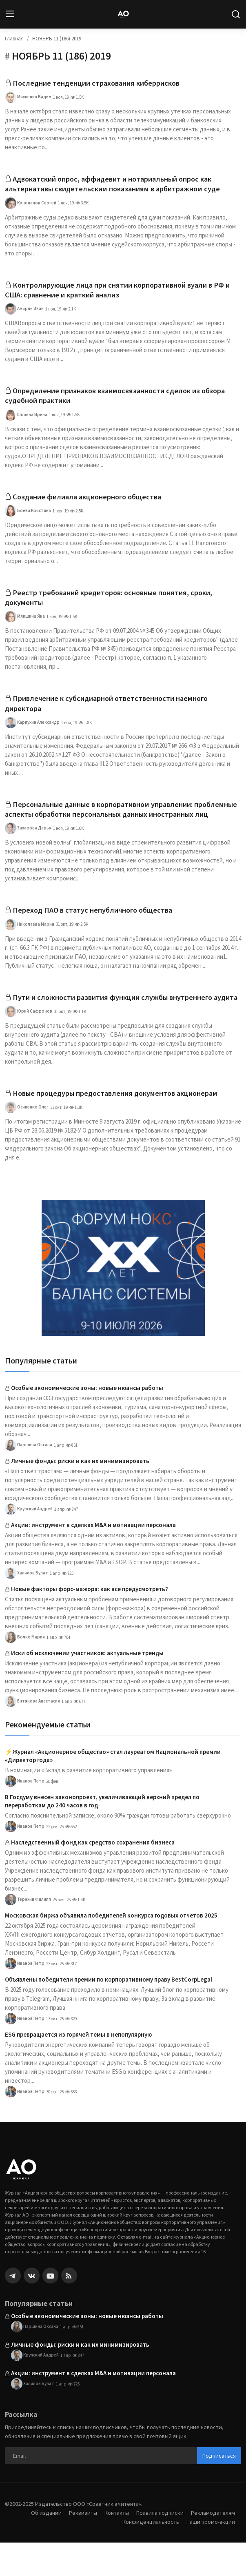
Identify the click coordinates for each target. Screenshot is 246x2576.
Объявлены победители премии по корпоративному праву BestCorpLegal (108, 2013)
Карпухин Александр (32, 731)
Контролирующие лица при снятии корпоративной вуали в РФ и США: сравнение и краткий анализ (122, 292)
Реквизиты (76, 2546)
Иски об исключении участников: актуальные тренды (87, 1686)
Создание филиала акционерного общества (92, 502)
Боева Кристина (28, 516)
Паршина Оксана (28, 1478)
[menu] (10, 14)
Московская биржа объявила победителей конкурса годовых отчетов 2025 (111, 1949)
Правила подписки (157, 2546)
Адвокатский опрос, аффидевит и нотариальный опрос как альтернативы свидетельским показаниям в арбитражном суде (120, 185)
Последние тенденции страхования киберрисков (102, 83)
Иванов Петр (24, 1814)
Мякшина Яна (25, 624)
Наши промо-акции (209, 2555)
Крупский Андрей (29, 1542)
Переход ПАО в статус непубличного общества (97, 931)
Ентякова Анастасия (32, 1734)
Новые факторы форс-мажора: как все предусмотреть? (89, 1622)
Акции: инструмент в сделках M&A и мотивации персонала (93, 1558)
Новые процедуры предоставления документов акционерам (123, 1126)
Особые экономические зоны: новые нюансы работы (87, 1421)
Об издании (39, 2546)
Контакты (112, 2546)
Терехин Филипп (28, 1933)
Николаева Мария (29, 945)
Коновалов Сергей (30, 205)
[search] (236, 14)
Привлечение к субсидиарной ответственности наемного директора (112, 711)
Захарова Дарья (28, 849)
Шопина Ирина (26, 420)
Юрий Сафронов (28, 1044)
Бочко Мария (25, 1670)
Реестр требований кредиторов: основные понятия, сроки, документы (116, 604)
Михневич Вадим (28, 98)
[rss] (69, 2309)
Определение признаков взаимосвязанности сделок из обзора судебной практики (122, 400)
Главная (14, 38)
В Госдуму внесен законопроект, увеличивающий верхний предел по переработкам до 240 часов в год (102, 1834)
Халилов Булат (26, 1606)
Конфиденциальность (147, 2555)
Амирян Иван (24, 312)
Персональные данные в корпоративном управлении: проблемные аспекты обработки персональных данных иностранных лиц (106, 824)
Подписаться (219, 2488)
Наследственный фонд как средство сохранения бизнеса (93, 1876)
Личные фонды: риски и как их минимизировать (80, 1494)
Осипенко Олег (27, 1140)
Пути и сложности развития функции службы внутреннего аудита (115, 1024)
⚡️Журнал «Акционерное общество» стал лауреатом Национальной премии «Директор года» (113, 1789)
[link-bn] (123, 1301)
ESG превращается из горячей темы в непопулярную (78, 2068)
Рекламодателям (212, 2546)
